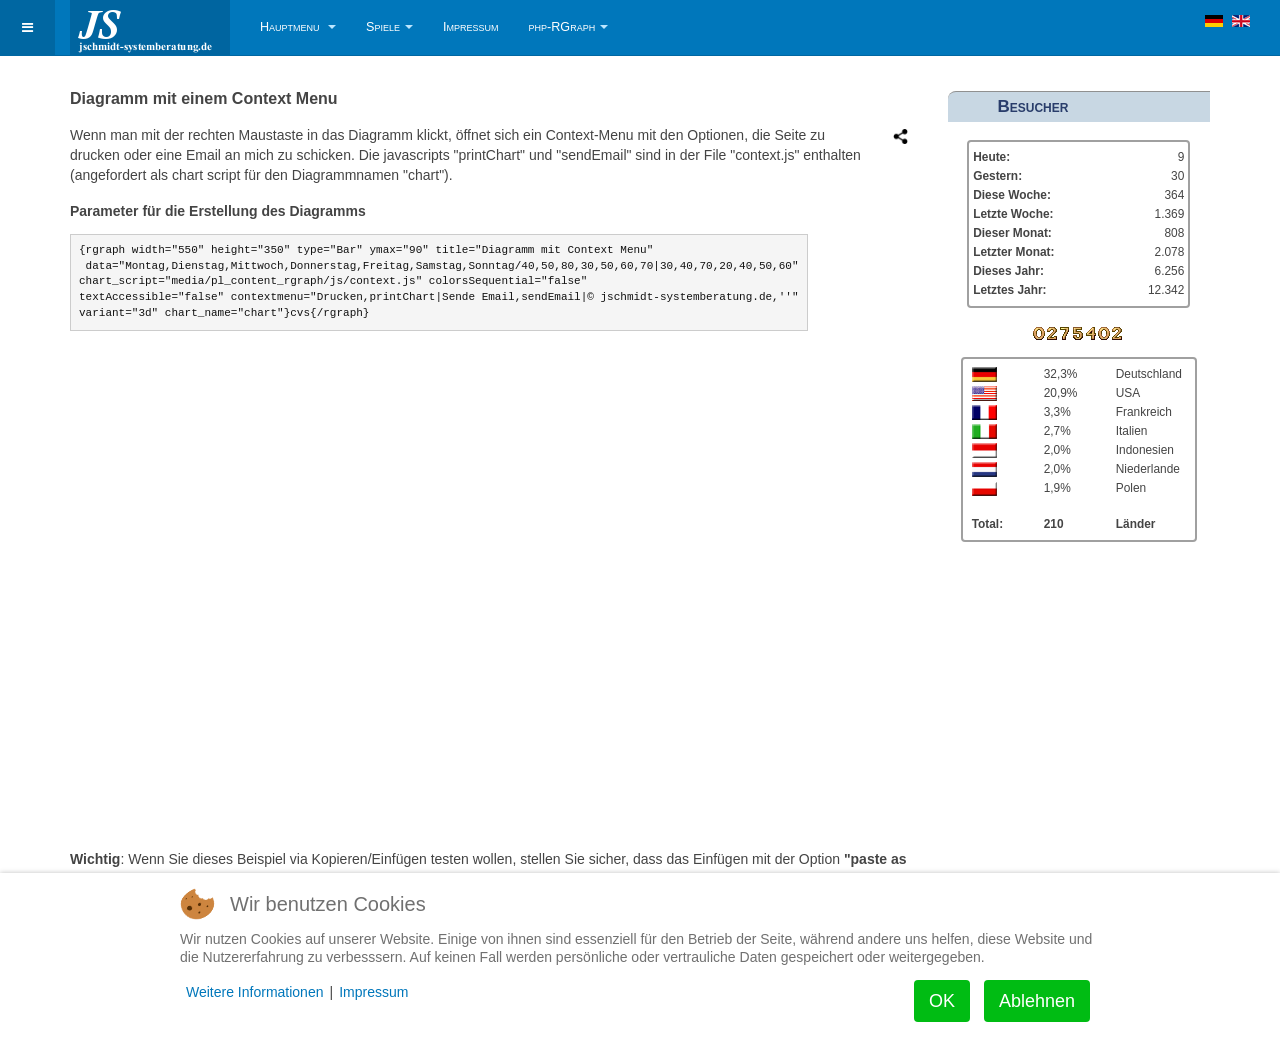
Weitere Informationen (254, 992)
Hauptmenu (298, 27)
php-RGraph (569, 27)
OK (942, 1001)
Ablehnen (1037, 1001)
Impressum (471, 27)
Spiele (389, 27)
